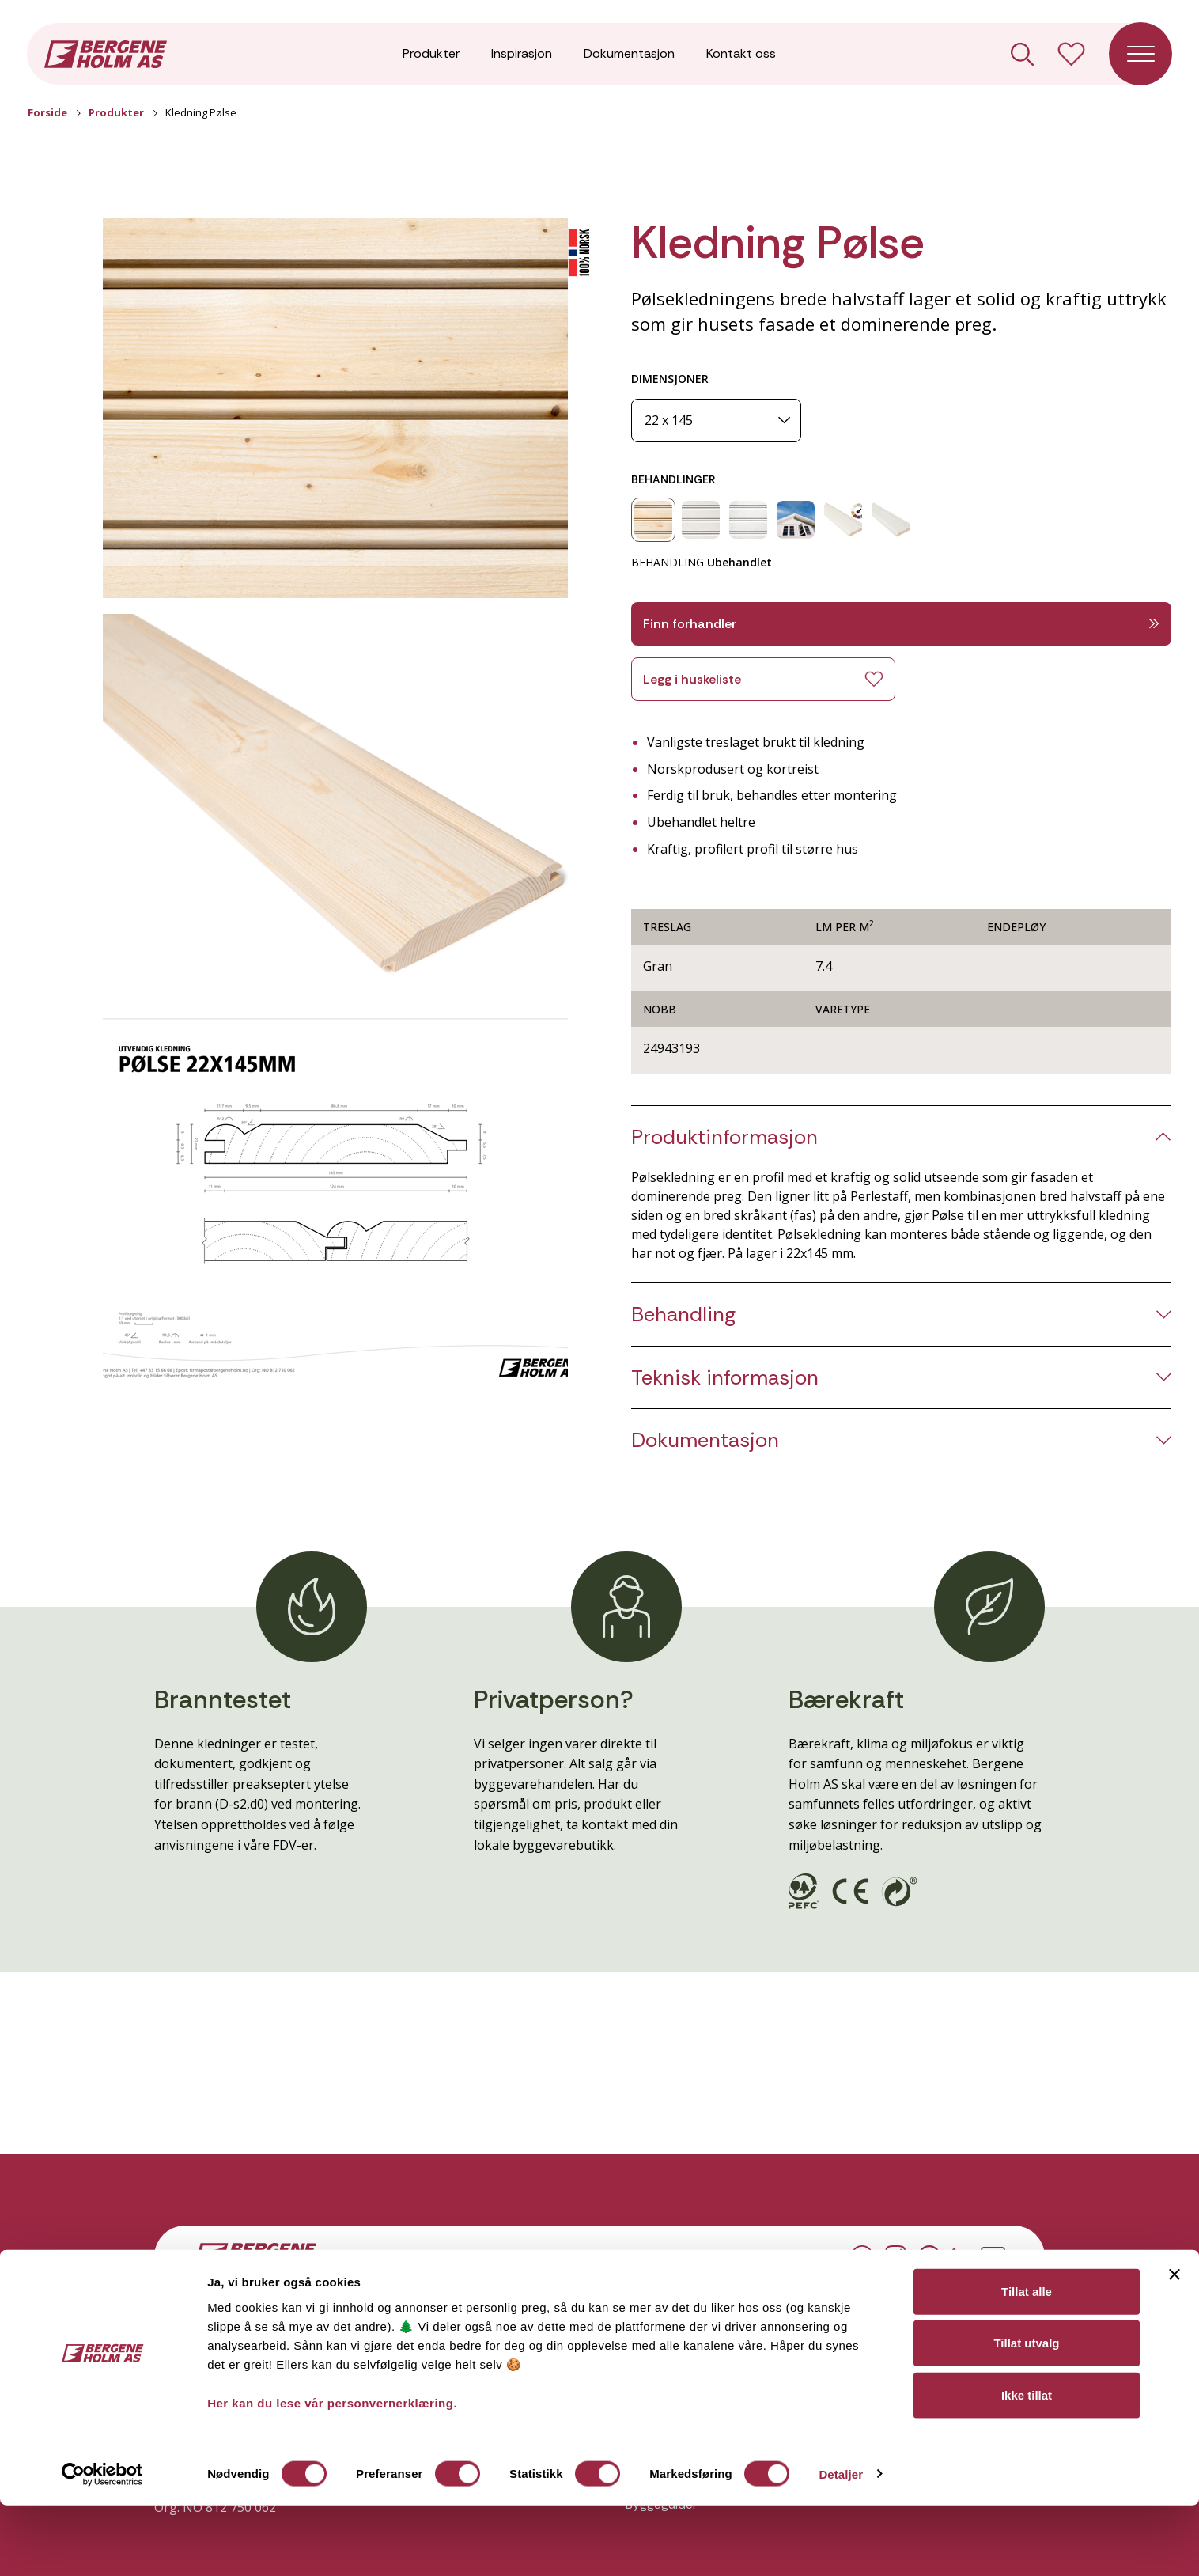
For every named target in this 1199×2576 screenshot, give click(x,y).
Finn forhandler (901, 624)
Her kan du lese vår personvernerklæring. (332, 2473)
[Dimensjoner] (716, 420)
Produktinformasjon (724, 1137)
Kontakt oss (741, 55)
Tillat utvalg (1026, 2414)
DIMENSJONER (670, 378)
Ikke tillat (1026, 2465)
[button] (335, 408)
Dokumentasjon (629, 55)
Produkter (431, 55)
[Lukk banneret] (1174, 2345)
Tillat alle (1026, 2362)
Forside (47, 112)
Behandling (683, 1314)
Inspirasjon (521, 55)
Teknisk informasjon (725, 1377)
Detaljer (841, 2544)
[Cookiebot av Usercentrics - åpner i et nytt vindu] (102, 2545)
